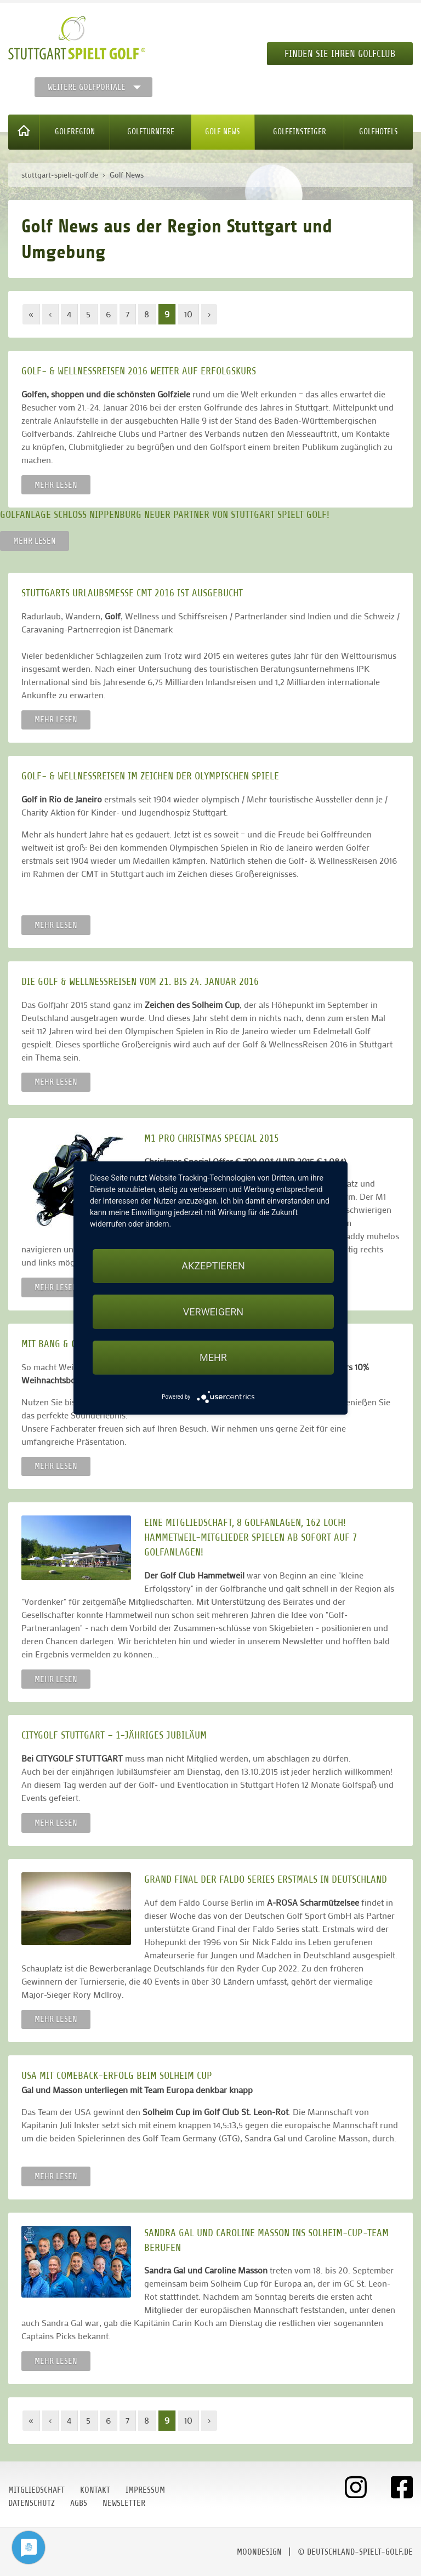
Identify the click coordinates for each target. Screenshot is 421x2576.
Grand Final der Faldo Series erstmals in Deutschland (265, 1879)
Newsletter (124, 2503)
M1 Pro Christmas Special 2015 (211, 1138)
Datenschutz (31, 2503)
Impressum (145, 2490)
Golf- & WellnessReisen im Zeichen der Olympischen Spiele (150, 776)
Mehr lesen (56, 485)
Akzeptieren (212, 1266)
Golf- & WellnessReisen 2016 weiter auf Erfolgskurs (138, 371)
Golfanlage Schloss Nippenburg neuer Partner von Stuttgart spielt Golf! (164, 514)
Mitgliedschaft (36, 2490)
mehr (213, 1357)
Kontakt (95, 2490)
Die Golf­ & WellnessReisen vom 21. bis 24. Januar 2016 (140, 981)
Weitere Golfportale (87, 87)
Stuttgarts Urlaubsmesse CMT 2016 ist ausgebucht (132, 593)
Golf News (222, 131)
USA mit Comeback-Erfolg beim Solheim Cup (116, 2075)
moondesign (259, 2552)
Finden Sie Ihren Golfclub (340, 53)
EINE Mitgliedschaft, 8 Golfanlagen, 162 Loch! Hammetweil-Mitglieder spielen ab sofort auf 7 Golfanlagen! (250, 1537)
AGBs (78, 2503)
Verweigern (213, 1312)
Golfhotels (378, 131)
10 (188, 314)
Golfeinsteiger (299, 131)
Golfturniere (150, 131)
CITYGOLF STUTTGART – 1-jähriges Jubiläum (114, 1735)
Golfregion (75, 131)
